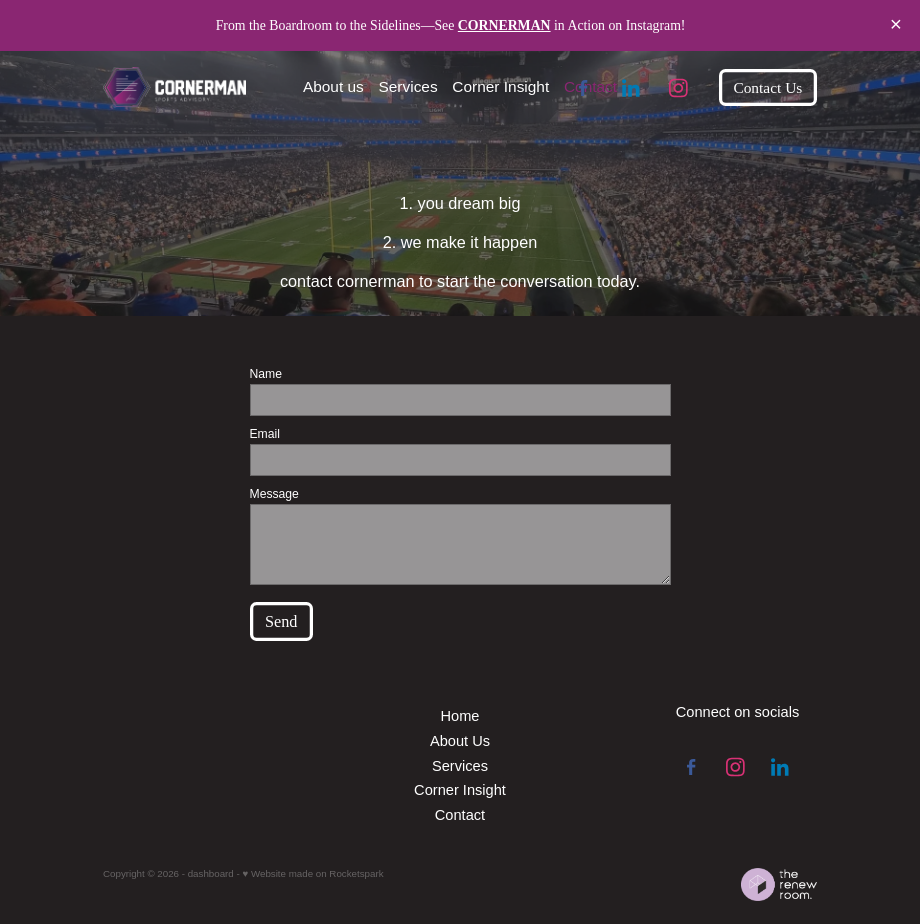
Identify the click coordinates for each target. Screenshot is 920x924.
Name (266, 374)
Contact (590, 86)
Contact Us (767, 87)
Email (265, 434)
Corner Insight (500, 86)
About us (333, 86)
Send (281, 622)
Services (408, 86)
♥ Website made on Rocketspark (312, 873)
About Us (460, 741)
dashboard (211, 873)
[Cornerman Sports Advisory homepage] (174, 88)
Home (460, 716)
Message (274, 494)
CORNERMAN (504, 25)
